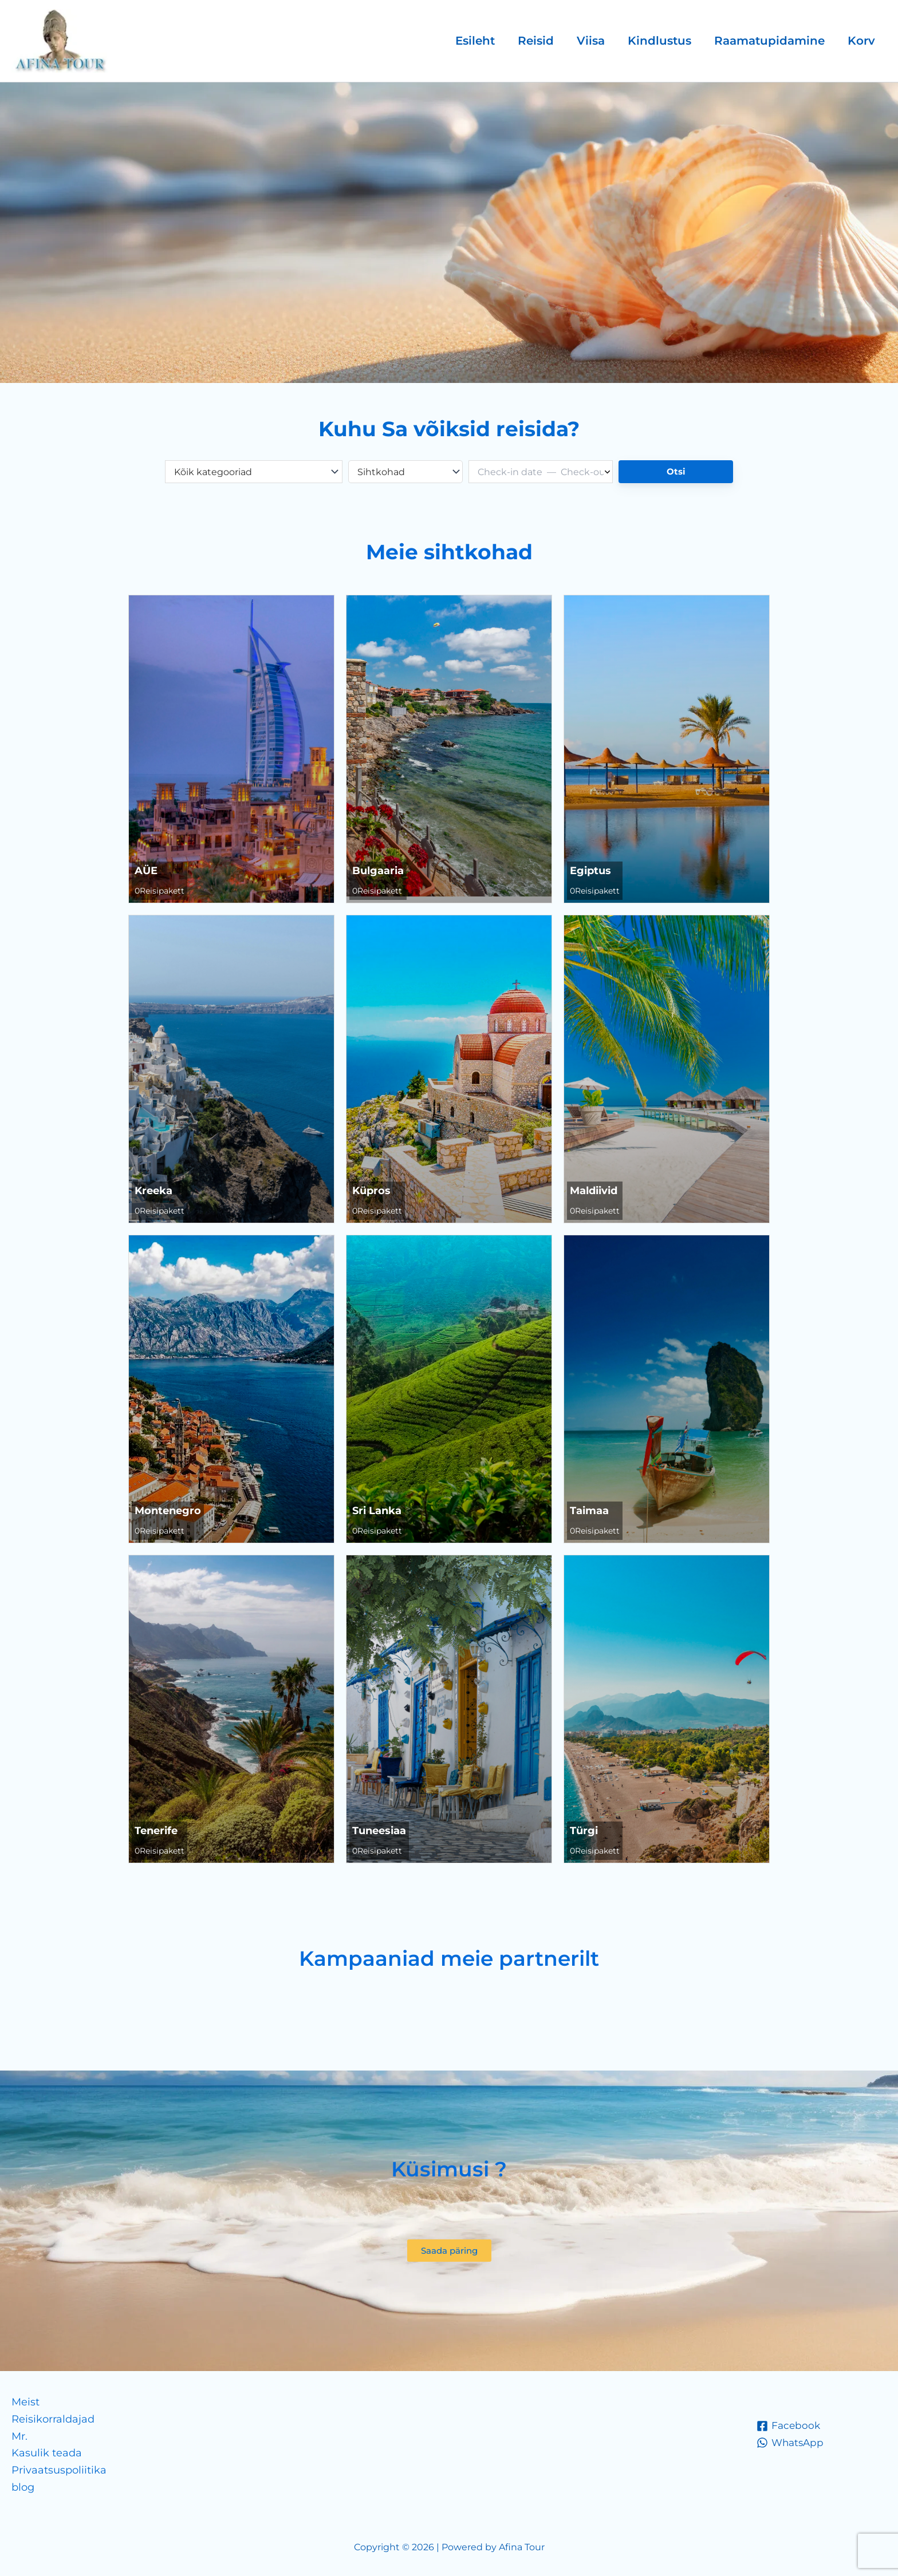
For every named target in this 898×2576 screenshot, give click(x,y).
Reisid (536, 41)
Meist (25, 2402)
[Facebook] (789, 2426)
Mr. (19, 2436)
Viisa (591, 41)
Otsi (676, 471)
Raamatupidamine (769, 41)
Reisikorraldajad (52, 2419)
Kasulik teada (46, 2453)
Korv (861, 41)
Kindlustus (659, 41)
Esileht (475, 41)
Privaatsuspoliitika (59, 2470)
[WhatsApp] (791, 2442)
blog (22, 2487)
